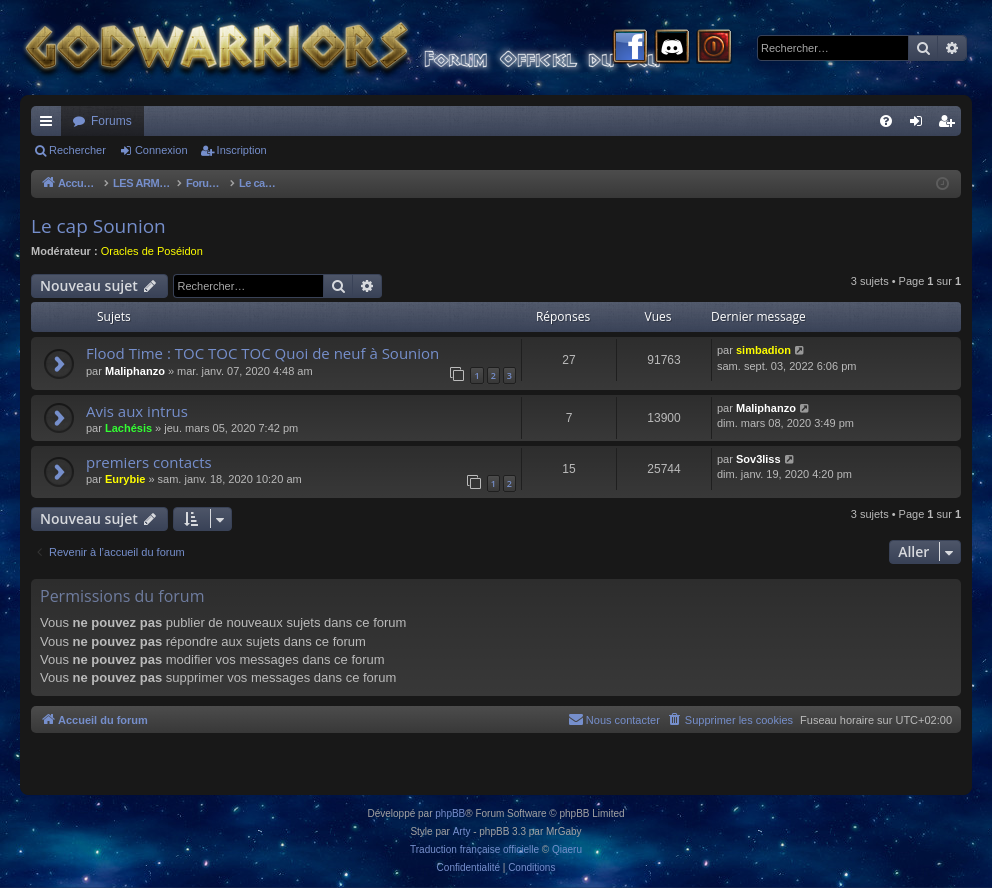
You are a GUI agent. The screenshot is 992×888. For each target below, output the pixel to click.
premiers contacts (149, 462)
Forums (111, 121)
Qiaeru (567, 849)
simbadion (763, 350)
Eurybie (125, 479)
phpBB (450, 813)
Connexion (161, 150)
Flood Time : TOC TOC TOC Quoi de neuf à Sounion (262, 353)
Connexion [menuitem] (920, 125)
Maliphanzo (135, 371)
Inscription (242, 150)
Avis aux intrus (137, 411)
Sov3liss (758, 459)
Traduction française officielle (474, 849)
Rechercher (77, 150)
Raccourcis (50, 125)
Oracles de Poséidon (152, 251)
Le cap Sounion (98, 226)
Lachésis (128, 428)
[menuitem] (886, 121)
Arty (462, 831)
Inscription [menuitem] (950, 125)
